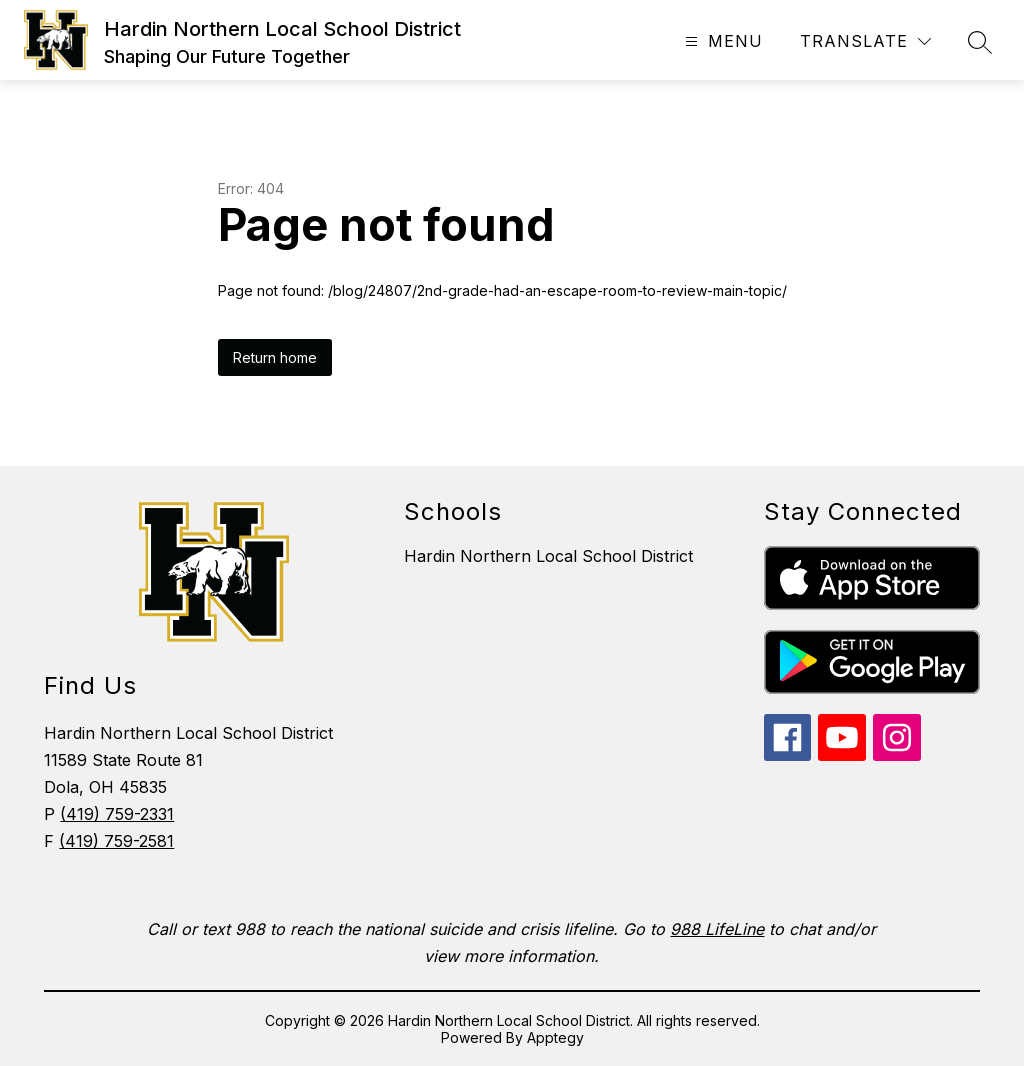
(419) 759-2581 (116, 841)
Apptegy (555, 1037)
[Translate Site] (865, 41)
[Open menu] (721, 41)
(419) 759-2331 (117, 814)
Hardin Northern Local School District (548, 556)
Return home (275, 357)
